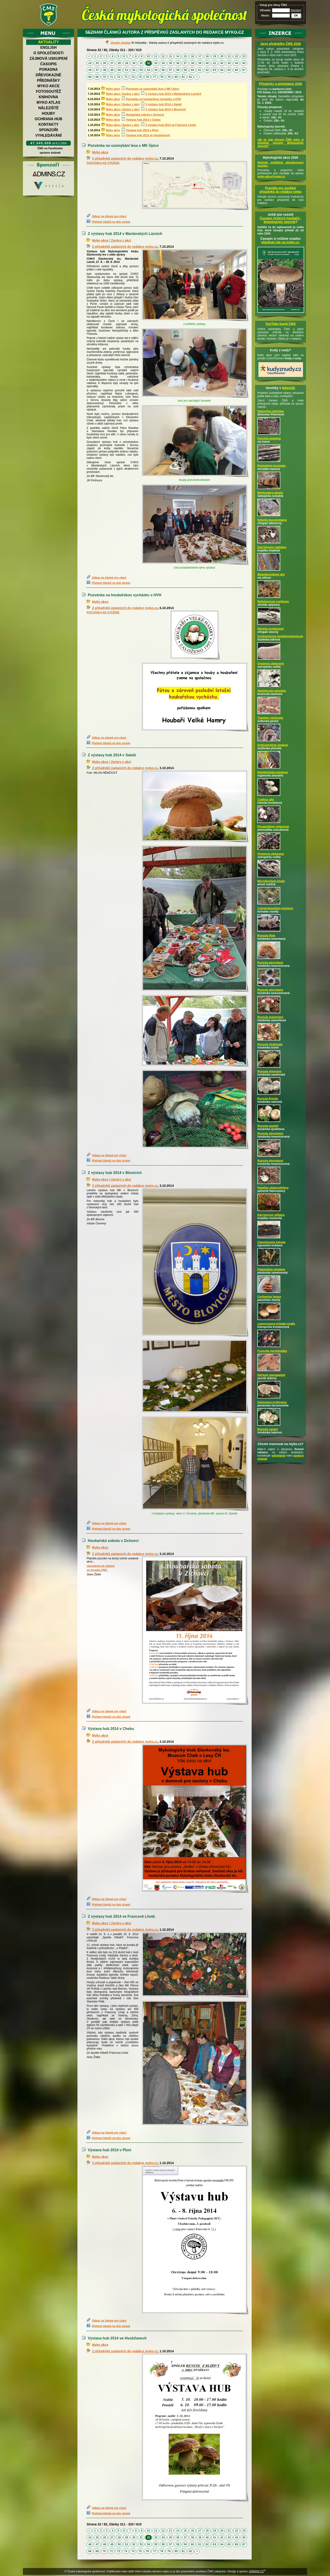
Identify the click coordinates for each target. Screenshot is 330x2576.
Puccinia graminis (269, 438)
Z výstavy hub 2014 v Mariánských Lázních (173, 93)
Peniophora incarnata (271, 465)
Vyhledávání (48, 135)
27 (112, 63)
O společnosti (48, 53)
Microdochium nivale (271, 881)
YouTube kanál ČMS (280, 324)
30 (134, 63)
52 (134, 70)
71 (111, 77)
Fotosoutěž (48, 91)
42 (222, 63)
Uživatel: (265, 10)
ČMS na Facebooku (50, 148)
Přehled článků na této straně (111, 221)
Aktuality (48, 42)
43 (229, 63)
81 (183, 77)
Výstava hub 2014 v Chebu (143, 119)
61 (200, 70)
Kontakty (48, 124)
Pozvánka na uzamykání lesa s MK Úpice (152, 88)
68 (90, 77)
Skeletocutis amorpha (271, 690)
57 (170, 70)
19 (214, 56)
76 (147, 77)
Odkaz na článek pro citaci (109, 216)
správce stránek (50, 152)
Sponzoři (48, 130)
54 (148, 70)
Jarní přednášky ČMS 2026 (280, 44)
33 (156, 63)
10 (148, 56)
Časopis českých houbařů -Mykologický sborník (280, 220)
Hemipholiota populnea (272, 772)
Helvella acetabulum (270, 628)
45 (244, 63)
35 (170, 63)
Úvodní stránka (121, 42)
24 (90, 63)
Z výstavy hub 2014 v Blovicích (166, 109)
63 (214, 70)
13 (170, 56)
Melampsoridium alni (271, 574)
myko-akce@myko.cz (271, 176)
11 (155, 56)
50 (119, 70)
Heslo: (265, 15)
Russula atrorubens (270, 962)
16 (192, 56)
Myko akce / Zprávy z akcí (122, 93)
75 (140, 77)
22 (236, 56)
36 (178, 63)
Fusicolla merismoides (272, 1351)
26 (104, 63)
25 (97, 63)
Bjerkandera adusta (270, 492)
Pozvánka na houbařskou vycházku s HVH (153, 99)
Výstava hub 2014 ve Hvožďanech (148, 135)
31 (141, 63)
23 (244, 56)
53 (141, 70)
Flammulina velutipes (271, 1269)
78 (162, 77)
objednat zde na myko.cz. (280, 242)
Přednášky (48, 80)
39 (200, 63)
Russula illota (266, 935)
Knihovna (48, 97)
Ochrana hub (48, 119)
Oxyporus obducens (270, 663)
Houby (48, 113)
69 (97, 77)
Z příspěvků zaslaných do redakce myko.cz (125, 158)
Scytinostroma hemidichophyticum (280, 636)
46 (90, 70)
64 (222, 70)
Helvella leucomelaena (272, 520)
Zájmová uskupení (48, 58)
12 (163, 56)
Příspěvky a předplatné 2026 (280, 84)
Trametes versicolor (270, 717)
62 (207, 70)
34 (163, 63)
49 (112, 70)
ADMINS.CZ (256, 2571)
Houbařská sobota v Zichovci (145, 114)
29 (126, 63)
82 (190, 77)
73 (126, 77)
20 (222, 56)
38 (192, 63)
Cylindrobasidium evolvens (275, 908)
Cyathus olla (265, 799)
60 (192, 70)
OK (296, 15)
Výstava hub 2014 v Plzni (142, 130)
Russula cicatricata (269, 1044)
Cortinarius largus (269, 1296)
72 (118, 77)
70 (104, 77)
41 (214, 63)
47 (97, 70)
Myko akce (48, 86)
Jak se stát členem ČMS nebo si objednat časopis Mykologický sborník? (280, 143)
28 (119, 63)
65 (229, 70)
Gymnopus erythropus (272, 1402)
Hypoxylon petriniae (270, 411)
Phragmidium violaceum (273, 826)
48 (104, 70)
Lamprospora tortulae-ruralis (276, 1323)
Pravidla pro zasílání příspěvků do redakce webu (280, 189)
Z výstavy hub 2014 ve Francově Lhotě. (171, 125)
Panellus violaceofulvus (273, 1187)
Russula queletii (267, 1125)
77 (154, 77)
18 (207, 56)
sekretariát (279, 1455)
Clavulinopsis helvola (271, 1242)
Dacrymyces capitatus (271, 547)
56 (163, 70)
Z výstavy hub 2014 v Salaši (164, 104)
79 (169, 77)
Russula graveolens (270, 1017)
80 (176, 77)
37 (185, 63)
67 (244, 70)
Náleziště (48, 108)
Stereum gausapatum (271, 1375)
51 (126, 70)
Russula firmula (267, 1098)
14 (177, 56)
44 (236, 63)
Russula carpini (267, 1429)
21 (229, 56)
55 (156, 70)
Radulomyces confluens (273, 601)
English (48, 47)
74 (133, 77)
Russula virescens (269, 1071)
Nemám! (296, 10)
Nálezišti (288, 388)
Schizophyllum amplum (272, 745)
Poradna (48, 69)
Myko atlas (48, 102)
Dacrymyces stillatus (271, 1215)
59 (185, 70)
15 (185, 56)
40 (207, 63)
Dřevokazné (48, 75)
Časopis (48, 64)
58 (178, 70)
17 (199, 56)
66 (236, 70)
